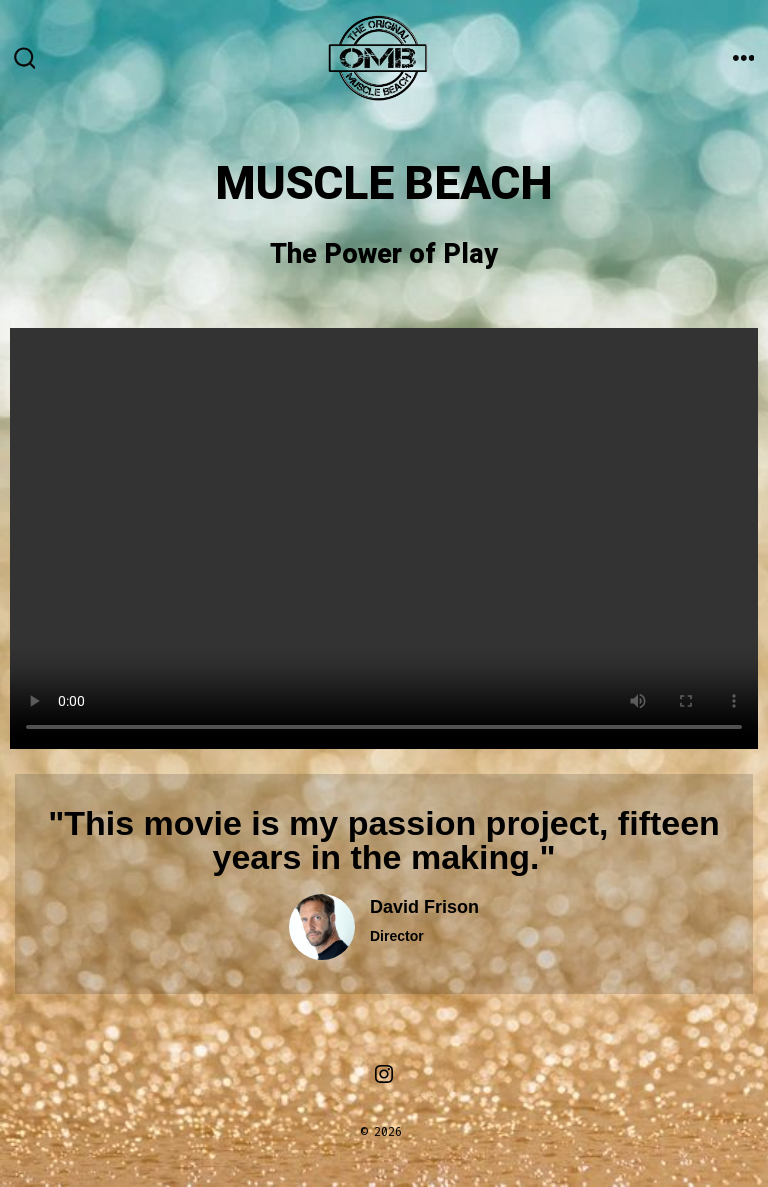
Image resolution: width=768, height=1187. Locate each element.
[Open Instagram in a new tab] (384, 1074)
